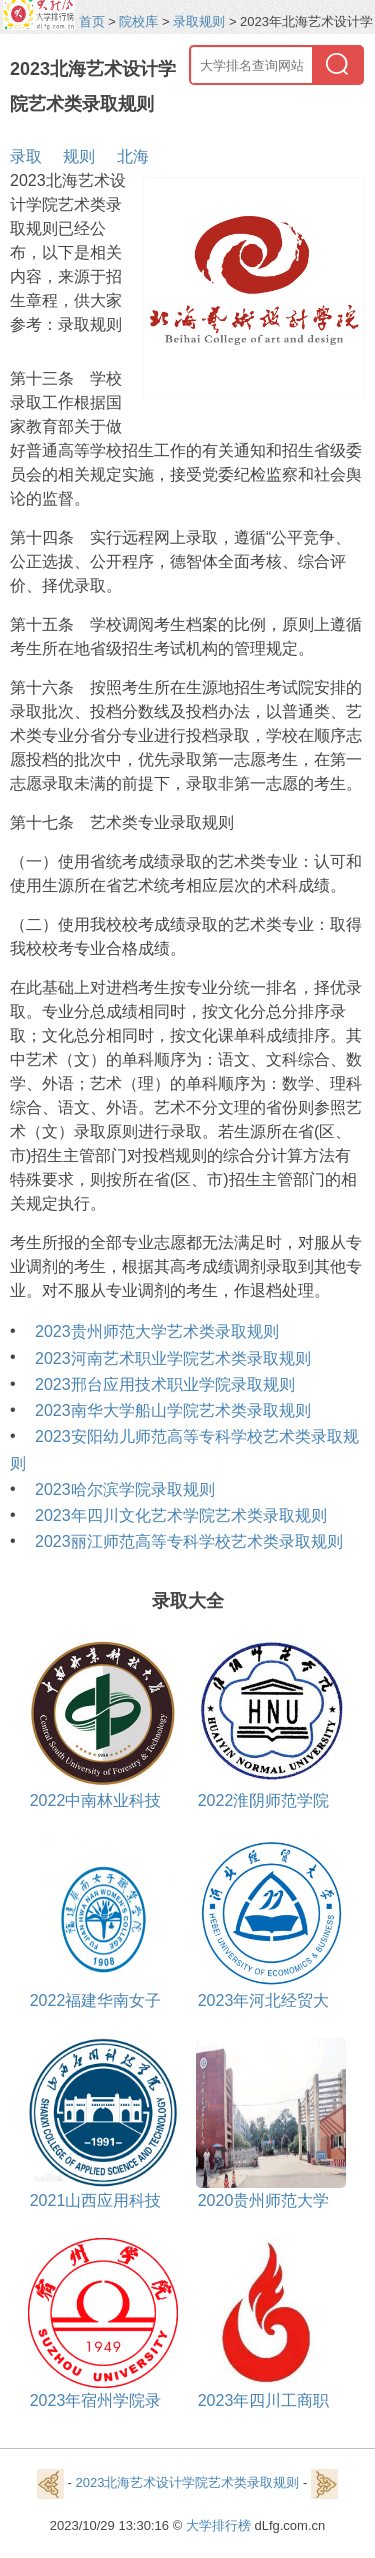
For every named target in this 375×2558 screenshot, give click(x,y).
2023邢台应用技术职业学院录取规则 (165, 1384)
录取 (26, 156)
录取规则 (199, 21)
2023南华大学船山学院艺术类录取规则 (173, 1410)
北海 (133, 156)
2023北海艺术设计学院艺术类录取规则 (188, 2483)
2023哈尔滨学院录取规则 (125, 1489)
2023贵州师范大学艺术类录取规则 (157, 1331)
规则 (79, 156)
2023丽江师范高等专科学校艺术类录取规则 (189, 1541)
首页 (92, 21)
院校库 (138, 21)
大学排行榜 (218, 2525)
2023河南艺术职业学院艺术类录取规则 (173, 1358)
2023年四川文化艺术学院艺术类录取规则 (181, 1515)
